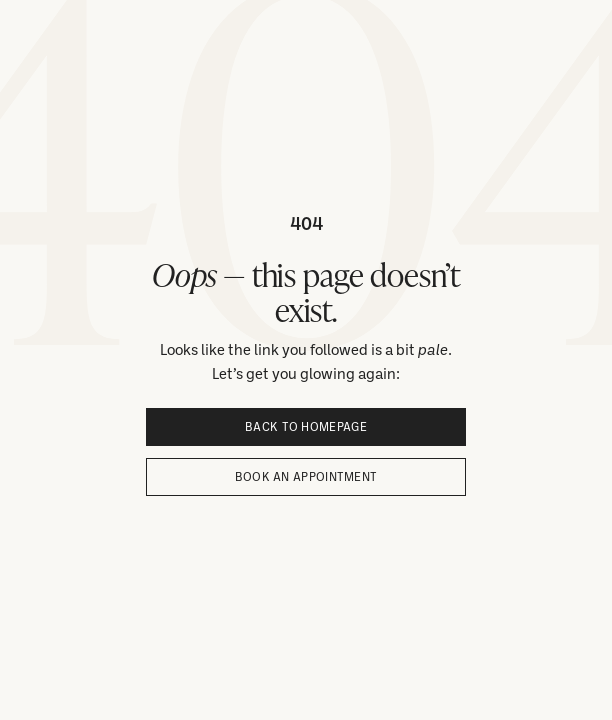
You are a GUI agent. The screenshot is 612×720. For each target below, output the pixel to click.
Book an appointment (306, 476)
